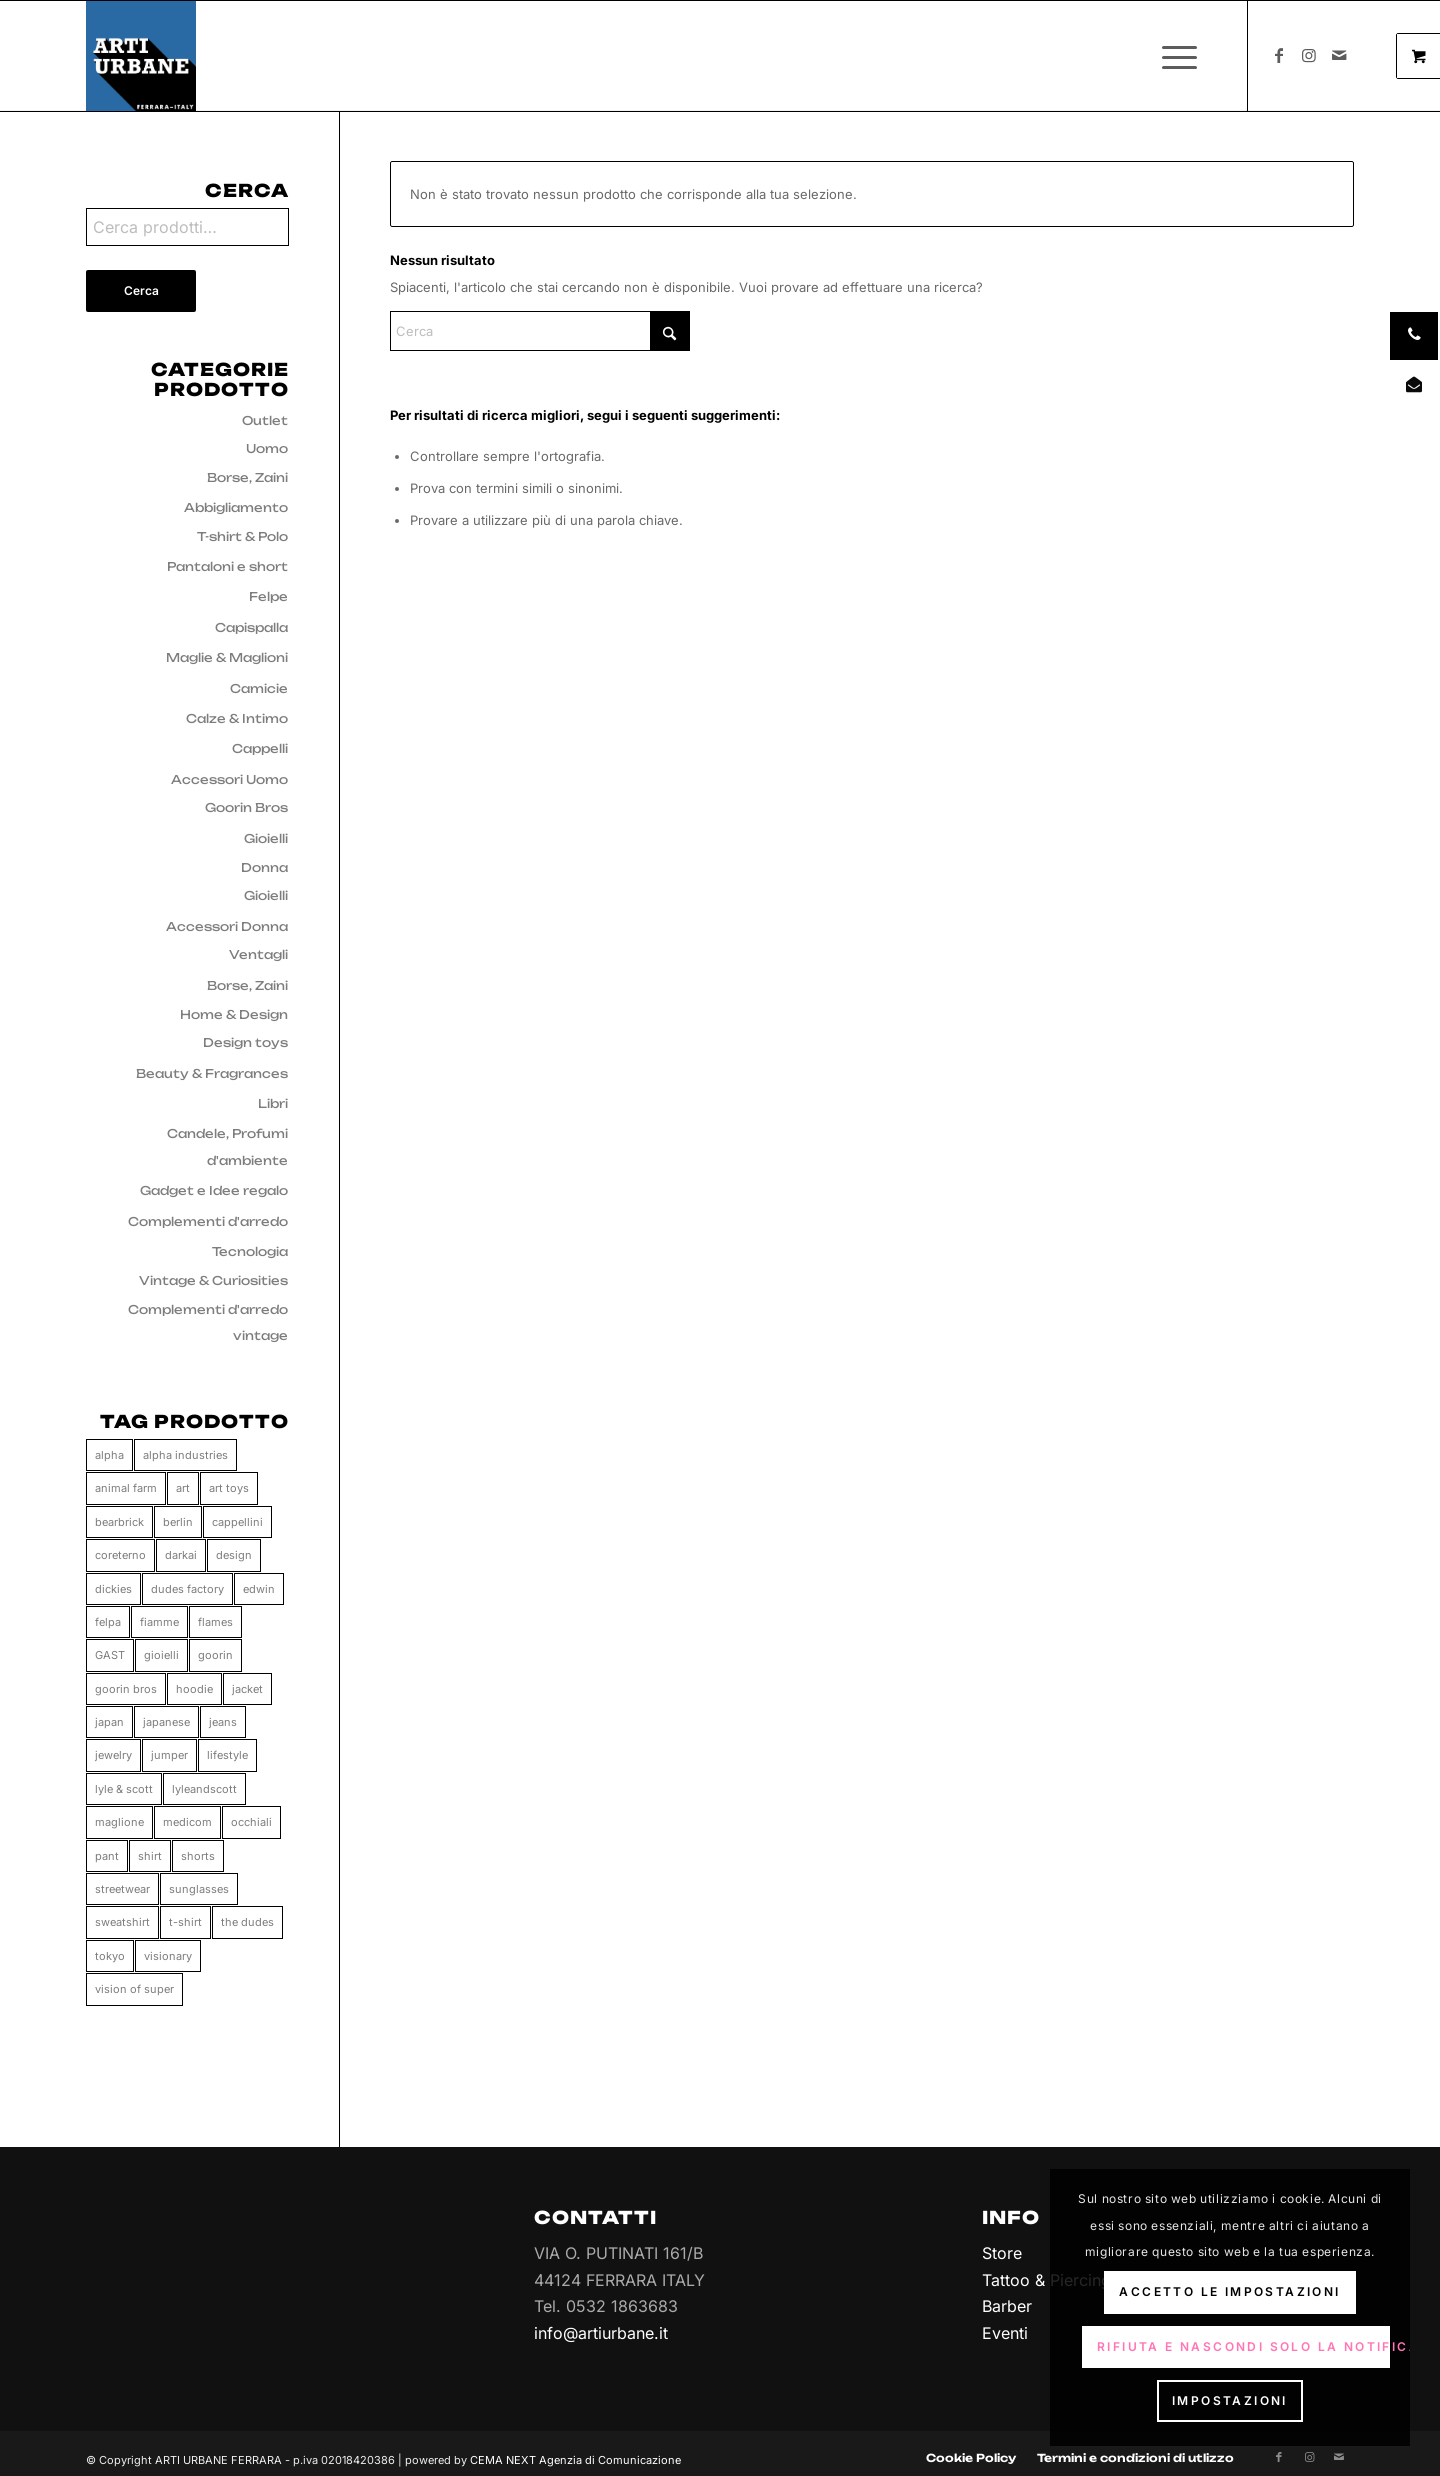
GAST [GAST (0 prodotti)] (110, 1655)
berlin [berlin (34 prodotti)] (178, 1522)
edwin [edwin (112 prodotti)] (259, 1589)
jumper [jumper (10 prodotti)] (169, 1755)
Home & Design (234, 1014)
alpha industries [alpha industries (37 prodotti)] (185, 1455)
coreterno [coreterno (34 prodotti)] (120, 1555)
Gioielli (266, 838)
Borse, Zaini (247, 477)
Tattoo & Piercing (1046, 2280)
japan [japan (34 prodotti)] (109, 1722)
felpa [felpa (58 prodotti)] (108, 1622)
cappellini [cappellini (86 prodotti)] (237, 1522)
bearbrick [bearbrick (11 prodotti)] (119, 1522)
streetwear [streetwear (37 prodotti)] (122, 1889)
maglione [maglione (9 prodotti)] (119, 1822)
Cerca (141, 290)
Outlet (265, 420)
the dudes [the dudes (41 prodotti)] (247, 1922)
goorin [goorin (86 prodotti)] (215, 1655)
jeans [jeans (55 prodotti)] (223, 1722)
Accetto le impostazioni (1229, 2291)
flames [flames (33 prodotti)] (215, 1622)
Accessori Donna (227, 926)
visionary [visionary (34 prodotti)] (168, 1956)
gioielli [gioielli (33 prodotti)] (161, 1655)
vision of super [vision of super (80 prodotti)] (134, 1989)
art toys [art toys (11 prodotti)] (229, 1488)
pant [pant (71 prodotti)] (107, 1856)
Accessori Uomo (229, 779)
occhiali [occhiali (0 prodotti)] (251, 1822)
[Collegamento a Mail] (1339, 55)
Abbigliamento (236, 507)
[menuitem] (1185, 56)
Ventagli (258, 954)
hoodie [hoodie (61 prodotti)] (194, 1689)
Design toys (245, 1042)
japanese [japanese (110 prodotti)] (166, 1722)
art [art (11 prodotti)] (183, 1488)
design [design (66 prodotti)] (234, 1555)
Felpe (268, 596)
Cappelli (260, 748)
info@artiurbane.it (601, 2333)
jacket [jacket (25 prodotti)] (247, 1689)
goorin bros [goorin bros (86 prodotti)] (126, 1689)
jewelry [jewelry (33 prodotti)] (113, 1755)
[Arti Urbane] (141, 56)
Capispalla (251, 627)
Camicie (259, 688)
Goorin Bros (246, 807)
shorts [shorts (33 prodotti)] (198, 1856)
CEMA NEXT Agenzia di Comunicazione (575, 2448)
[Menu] (1173, 56)
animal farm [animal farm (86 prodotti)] (126, 1488)
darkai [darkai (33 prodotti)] (181, 1555)
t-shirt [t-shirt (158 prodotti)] (185, 1922)
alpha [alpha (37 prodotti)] (109, 1455)
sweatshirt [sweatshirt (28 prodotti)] (122, 1922)
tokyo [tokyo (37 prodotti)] (110, 1956)
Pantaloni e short (227, 566)
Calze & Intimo (237, 718)
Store (1002, 2253)
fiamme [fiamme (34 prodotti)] (159, 1622)
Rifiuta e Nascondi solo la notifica (1243, 2346)
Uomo (267, 448)
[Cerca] (540, 331)
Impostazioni (1230, 2400)
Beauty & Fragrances (212, 1073)
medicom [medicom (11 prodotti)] (187, 1822)
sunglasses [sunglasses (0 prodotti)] (199, 1889)
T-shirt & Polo (242, 536)
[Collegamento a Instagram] (1309, 55)
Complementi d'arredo (208, 1221)
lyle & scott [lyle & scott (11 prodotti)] (124, 1789)
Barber (1007, 2306)
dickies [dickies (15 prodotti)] (113, 1589)
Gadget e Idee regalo (214, 1190)
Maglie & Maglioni (227, 657)
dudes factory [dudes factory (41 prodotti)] (187, 1589)
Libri (273, 1103)
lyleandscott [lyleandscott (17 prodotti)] (204, 1789)
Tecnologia (250, 1251)
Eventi (1005, 2333)
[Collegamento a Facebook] (1279, 55)
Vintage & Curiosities (213, 1280)
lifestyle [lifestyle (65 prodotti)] (227, 1755)
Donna (264, 867)
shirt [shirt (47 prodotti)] (150, 1856)
